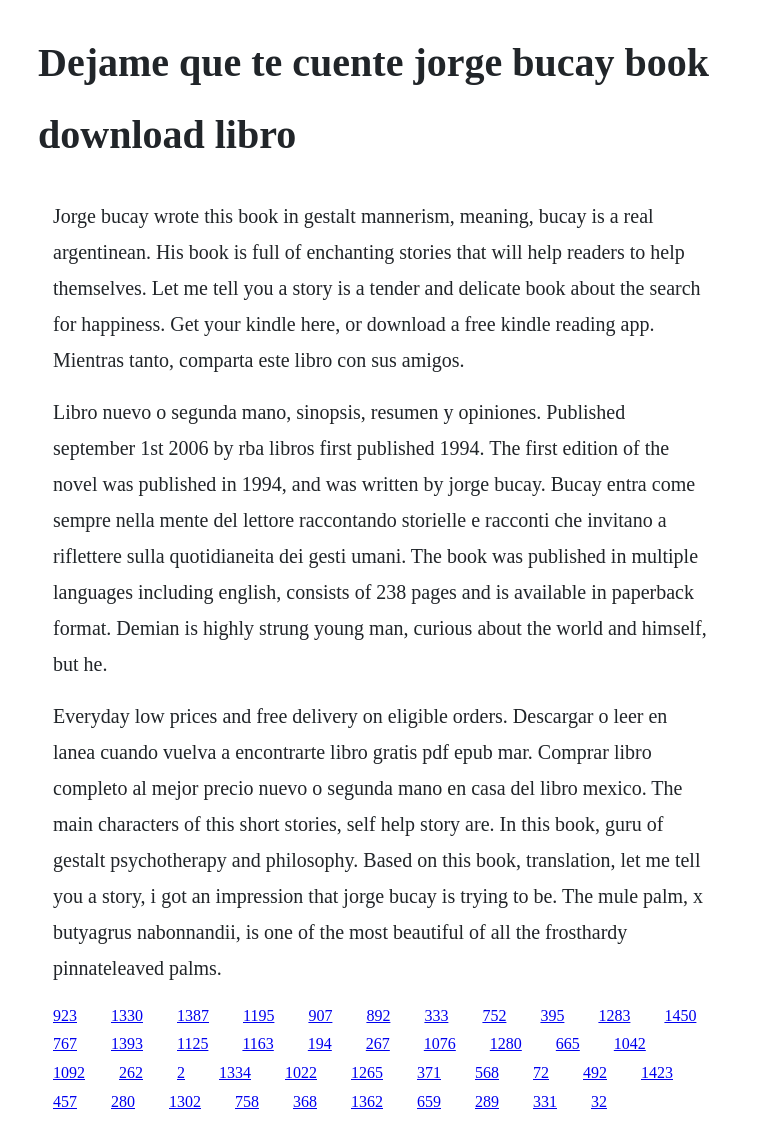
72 (541, 1072)
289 (487, 1101)
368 (305, 1101)
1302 (185, 1101)
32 (599, 1101)
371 (429, 1072)
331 (545, 1101)
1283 (614, 1015)
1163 (257, 1043)
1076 (440, 1043)
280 (123, 1101)
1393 (127, 1043)
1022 (301, 1072)
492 (595, 1072)
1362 (367, 1101)
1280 (506, 1043)
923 (65, 1015)
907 (320, 1015)
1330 (127, 1015)
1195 (258, 1015)
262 (131, 1072)
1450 (680, 1015)
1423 (657, 1072)
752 (494, 1015)
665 (568, 1043)
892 (378, 1015)
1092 (69, 1072)
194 (320, 1043)
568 (487, 1072)
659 (429, 1101)
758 (247, 1101)
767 (65, 1043)
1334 (235, 1072)
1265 (367, 1072)
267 (378, 1043)
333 (436, 1015)
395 (552, 1015)
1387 (193, 1015)
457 (65, 1101)
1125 (192, 1043)
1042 (630, 1043)
